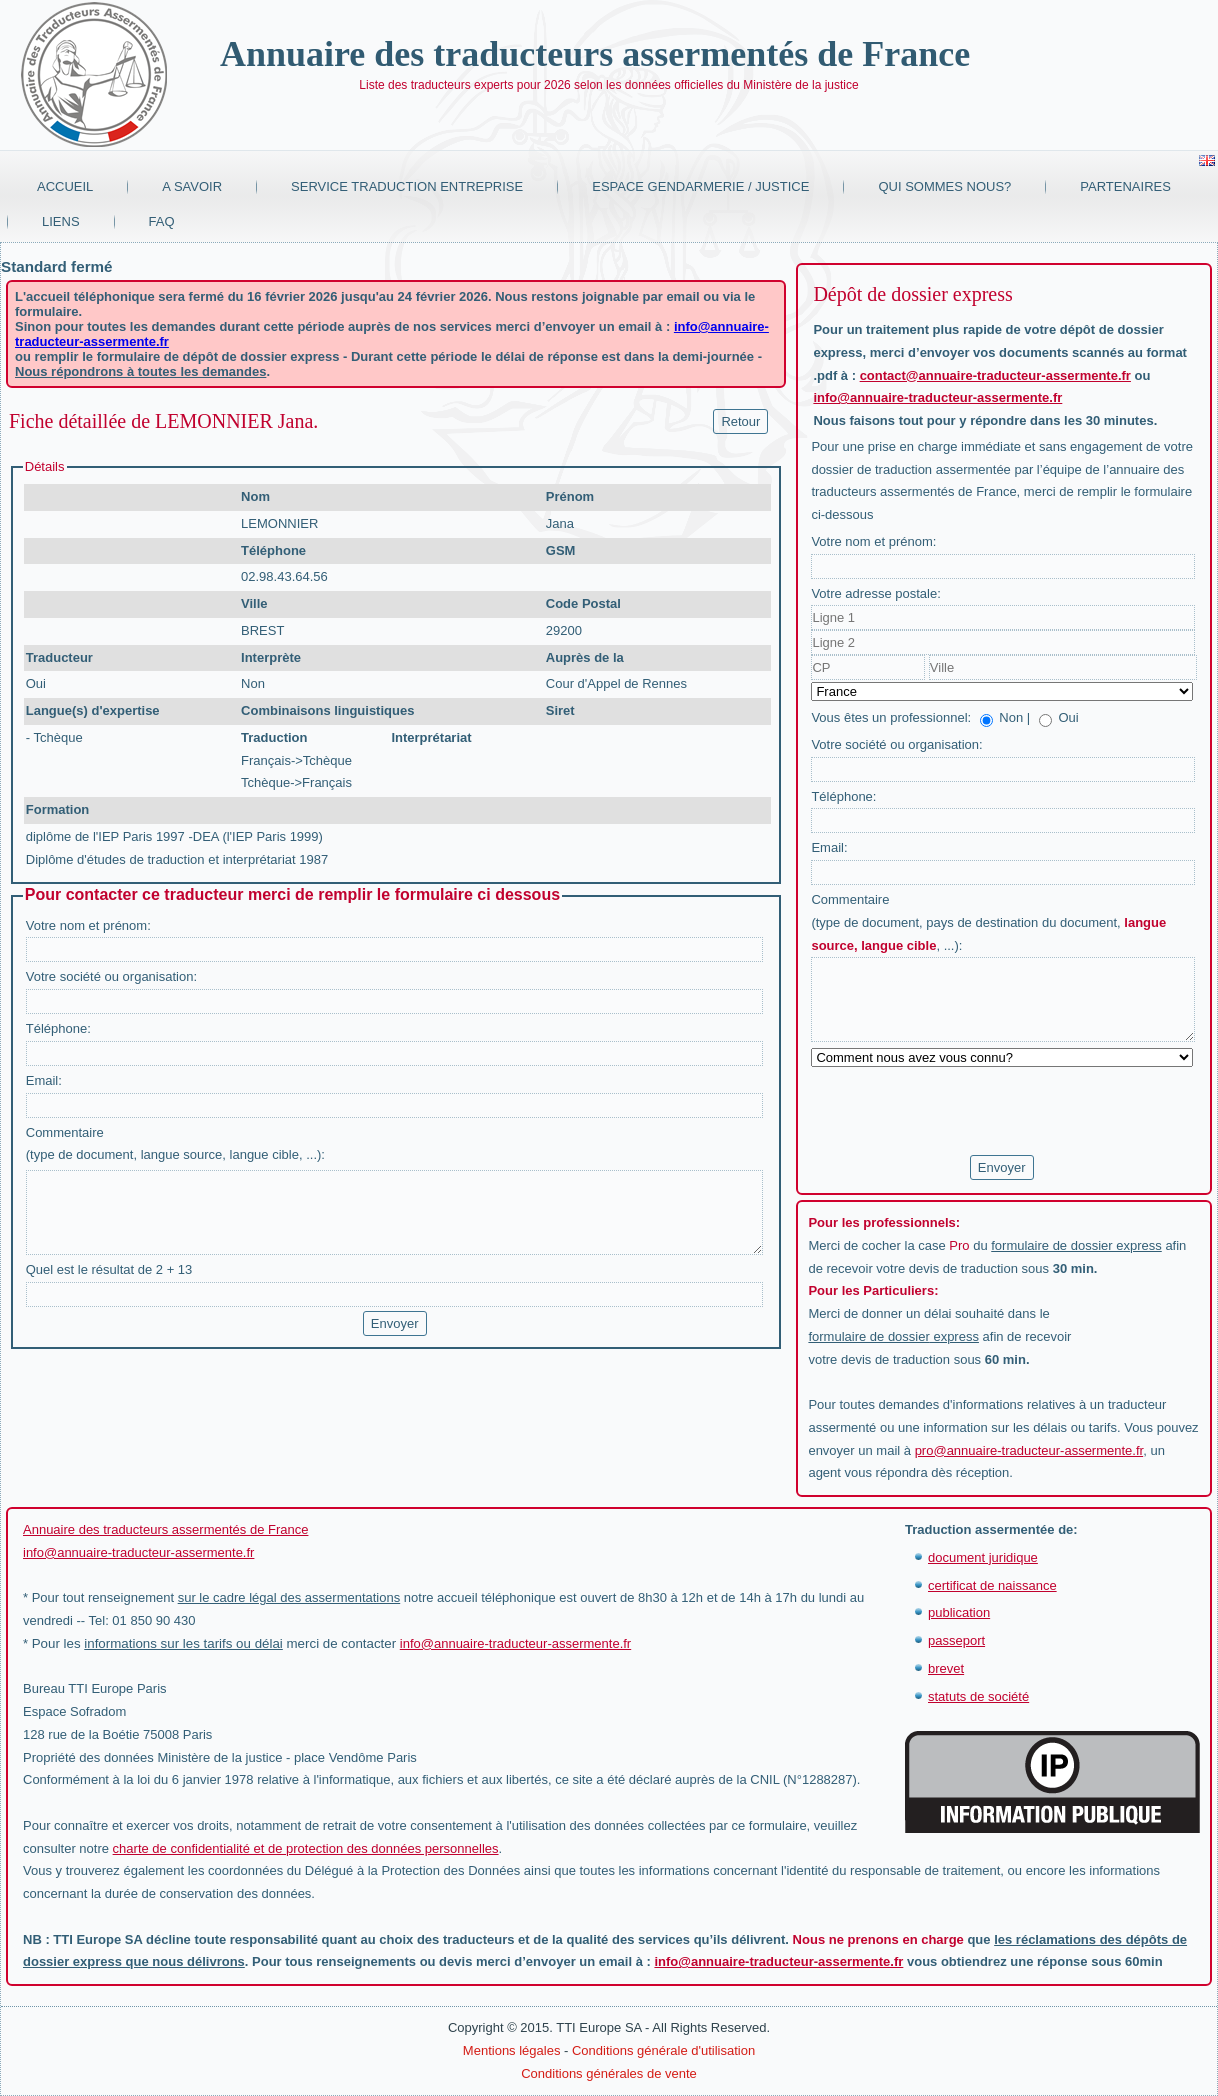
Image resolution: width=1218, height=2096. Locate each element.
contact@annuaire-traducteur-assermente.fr (995, 375)
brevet (946, 1668)
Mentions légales (512, 2050)
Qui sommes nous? (944, 186)
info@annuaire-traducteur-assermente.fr (937, 397)
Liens (61, 221)
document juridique (983, 1557)
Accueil (65, 186)
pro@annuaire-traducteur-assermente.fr (1029, 1450)
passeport (956, 1640)
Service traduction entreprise (407, 186)
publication (959, 1612)
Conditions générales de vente (609, 2073)
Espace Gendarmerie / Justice (700, 186)
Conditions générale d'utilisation (663, 2050)
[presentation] (963, 1112)
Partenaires (1125, 186)
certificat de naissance (992, 1585)
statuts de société (978, 1696)
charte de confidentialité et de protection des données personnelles (306, 1848)
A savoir (192, 186)
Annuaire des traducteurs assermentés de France (595, 54)
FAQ (162, 221)
